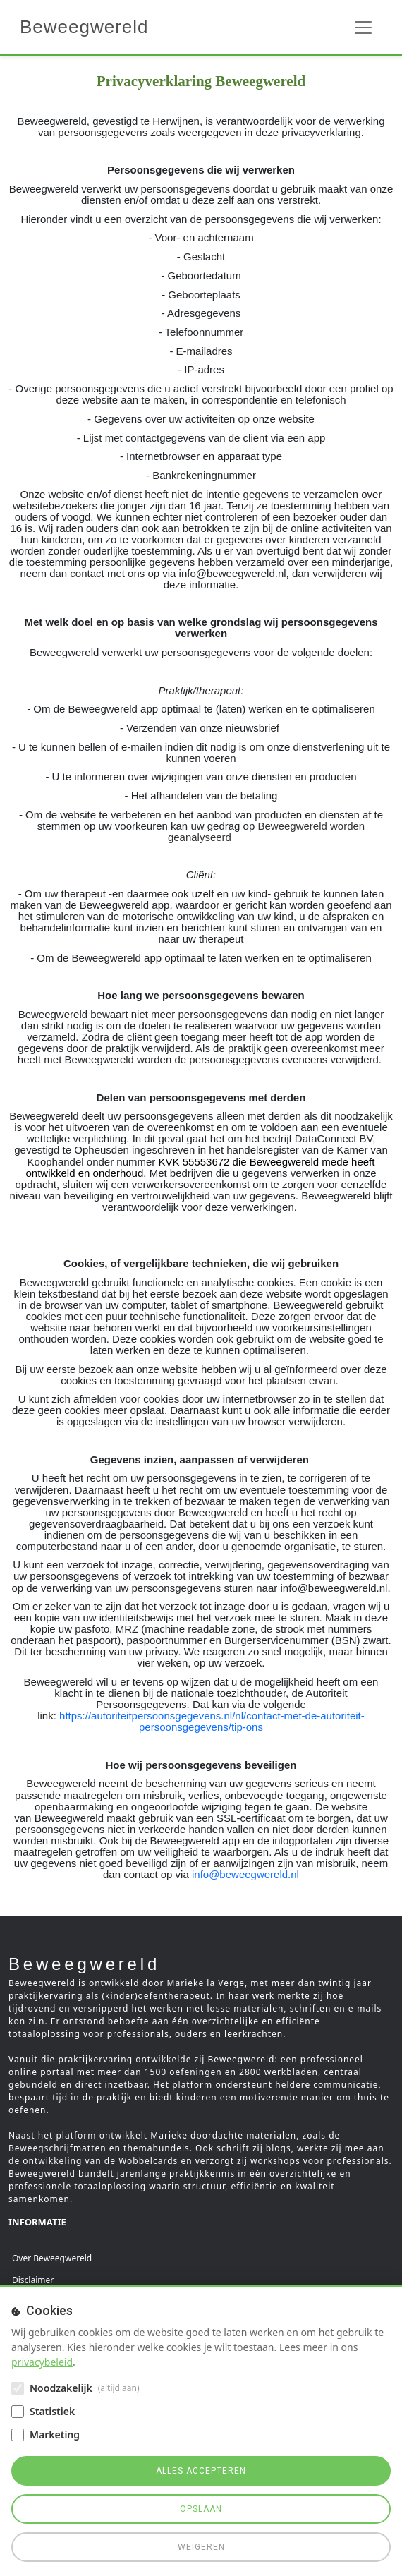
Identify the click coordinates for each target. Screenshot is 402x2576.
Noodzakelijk (61, 2388)
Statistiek (52, 2411)
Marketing (55, 2434)
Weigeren (201, 2547)
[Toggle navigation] (363, 27)
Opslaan (201, 2509)
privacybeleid (42, 2362)
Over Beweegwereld (52, 2258)
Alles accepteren (201, 2471)
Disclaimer (33, 2280)
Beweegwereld (84, 26)
